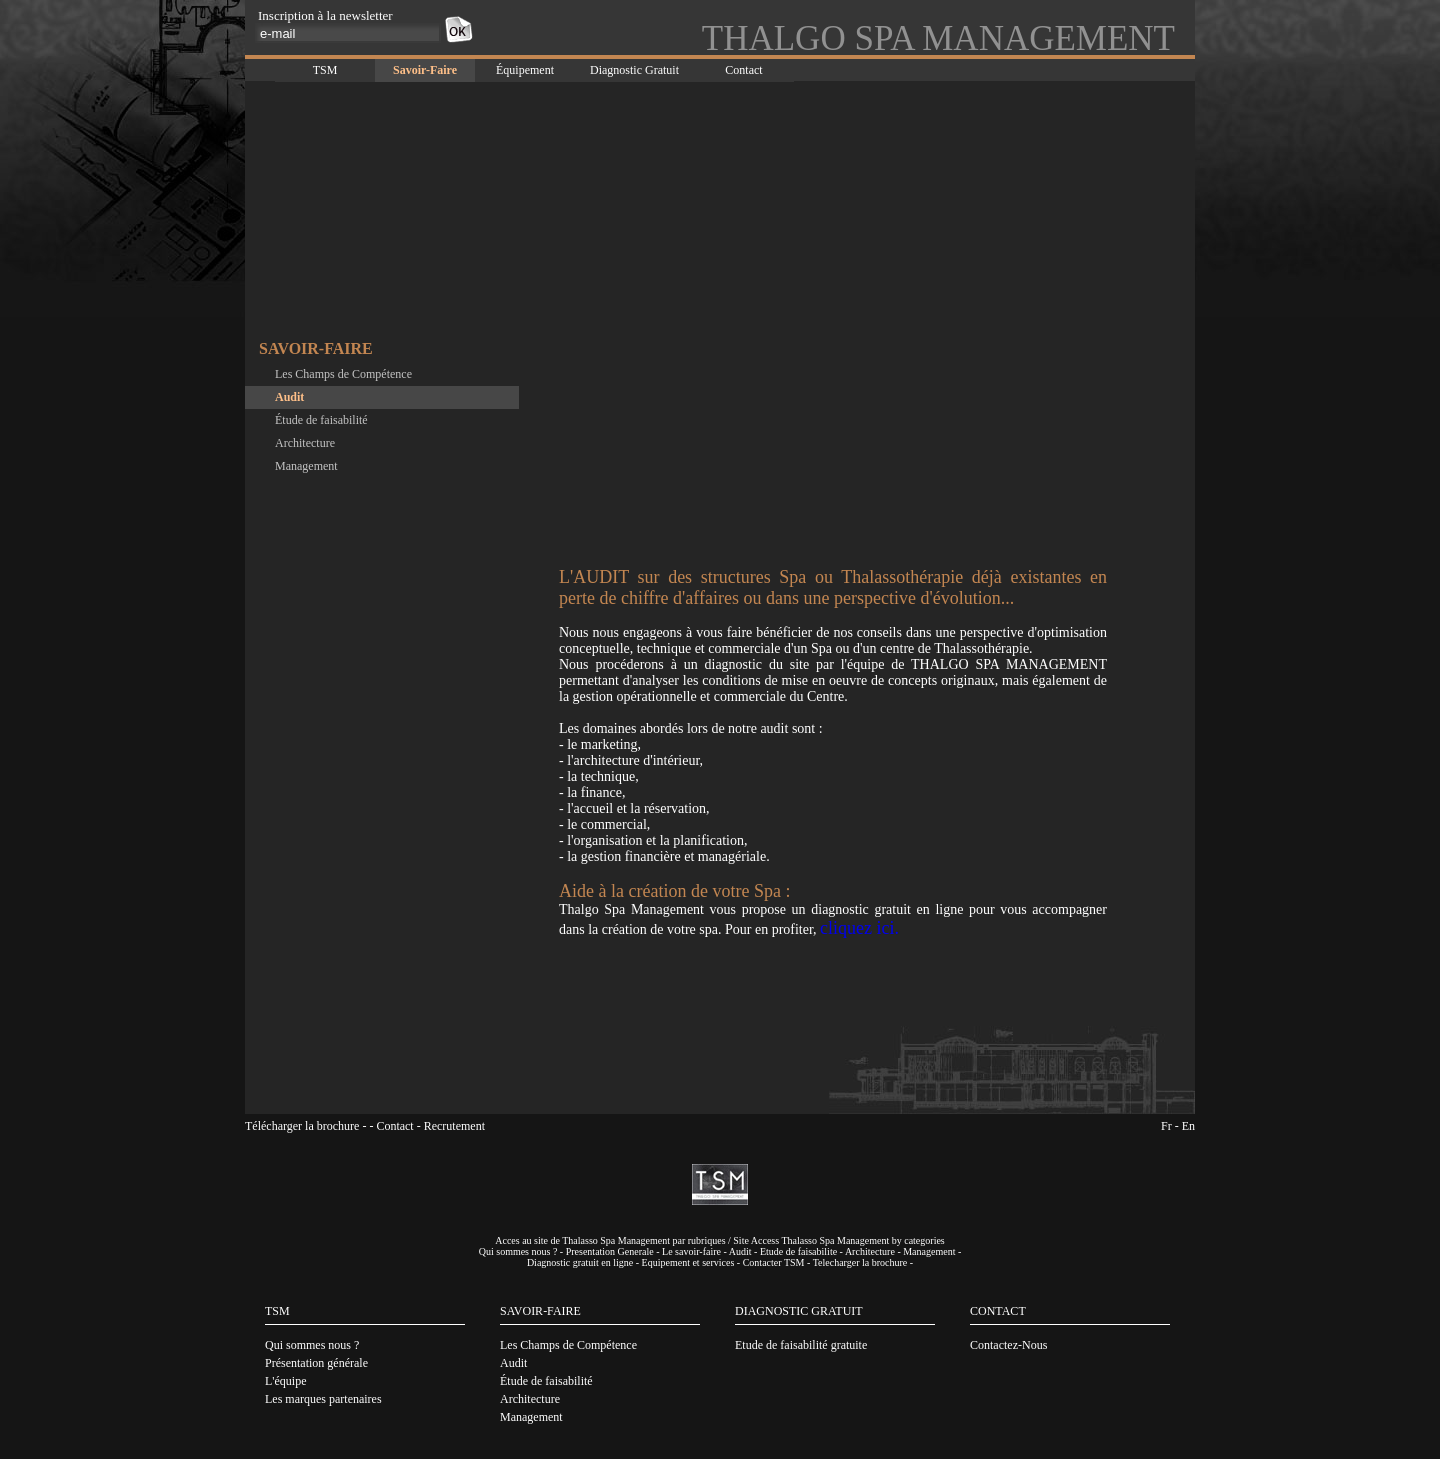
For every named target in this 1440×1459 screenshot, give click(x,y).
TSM (325, 70)
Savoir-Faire (425, 70)
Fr (1166, 1126)
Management (306, 466)
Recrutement (454, 1126)
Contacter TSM (774, 1262)
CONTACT (998, 1311)
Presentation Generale (610, 1251)
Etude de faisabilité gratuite (801, 1345)
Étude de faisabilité (321, 420)
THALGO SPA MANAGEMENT (938, 38)
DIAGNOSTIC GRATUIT (799, 1311)
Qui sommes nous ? (518, 1251)
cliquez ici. (859, 928)
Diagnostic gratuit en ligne (580, 1262)
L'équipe (285, 1381)
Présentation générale (316, 1363)
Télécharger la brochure (302, 1126)
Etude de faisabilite (798, 1251)
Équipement (525, 70)
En (1188, 1126)
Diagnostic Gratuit (634, 70)
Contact (743, 70)
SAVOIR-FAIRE (540, 1311)
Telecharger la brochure (860, 1262)
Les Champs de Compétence (343, 374)
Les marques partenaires (323, 1399)
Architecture (305, 443)
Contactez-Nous (1008, 1345)
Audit (289, 397)
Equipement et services (688, 1262)
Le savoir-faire (691, 1251)
